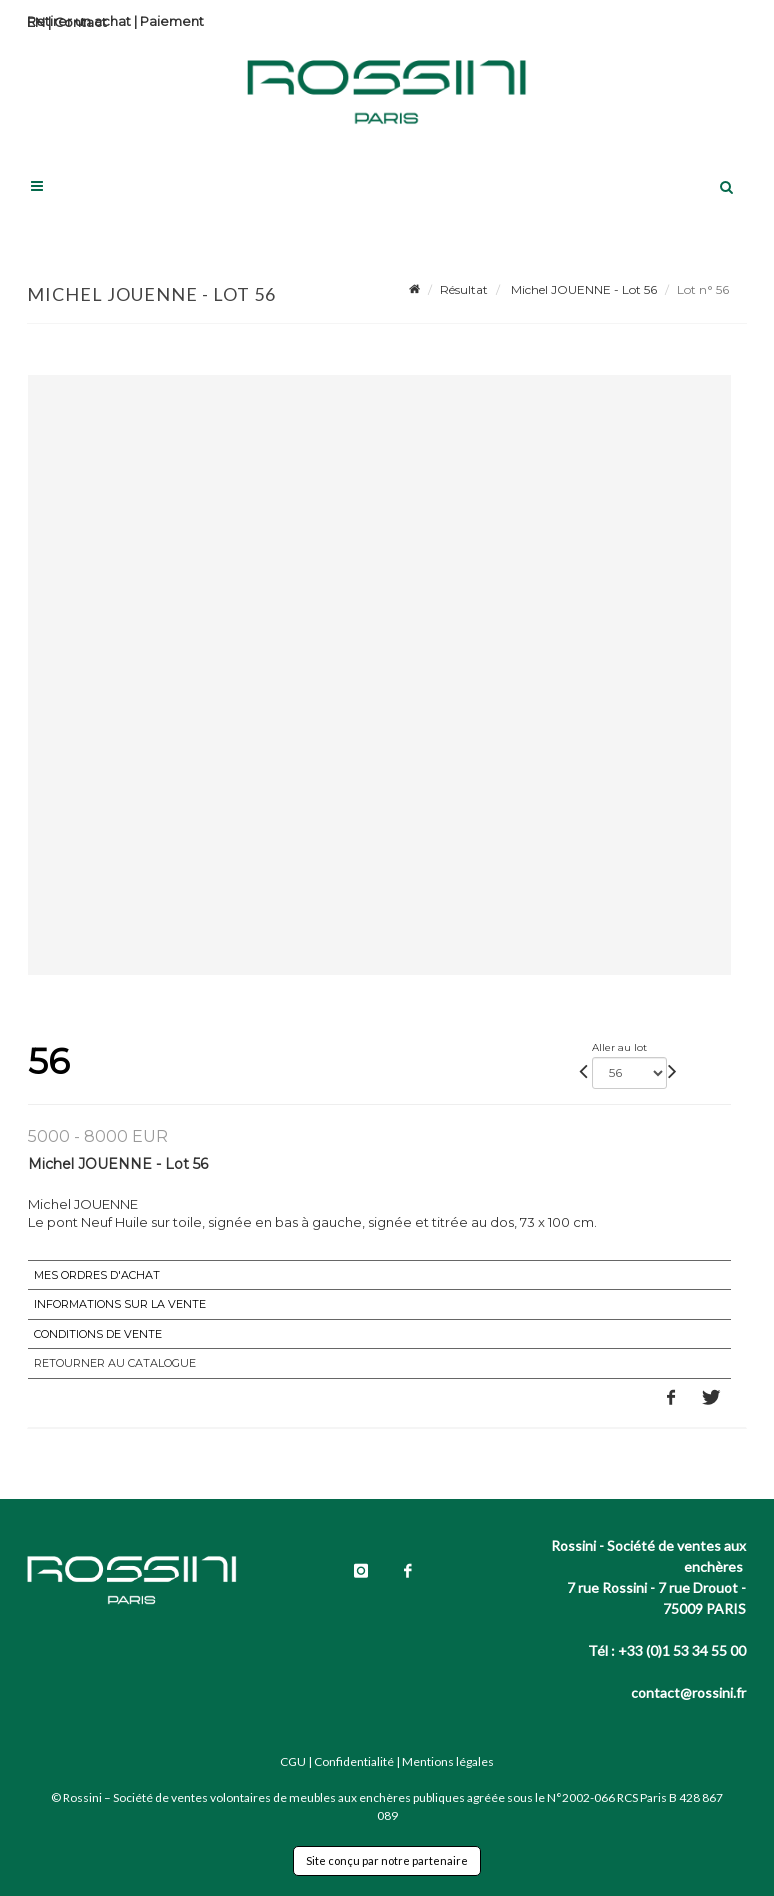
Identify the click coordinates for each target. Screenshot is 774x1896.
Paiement (172, 21)
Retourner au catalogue (115, 1363)
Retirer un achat (79, 21)
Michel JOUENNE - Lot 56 (582, 289)
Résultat (464, 289)
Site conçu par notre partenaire (387, 1860)
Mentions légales (448, 1761)
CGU (293, 1761)
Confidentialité (354, 1761)
